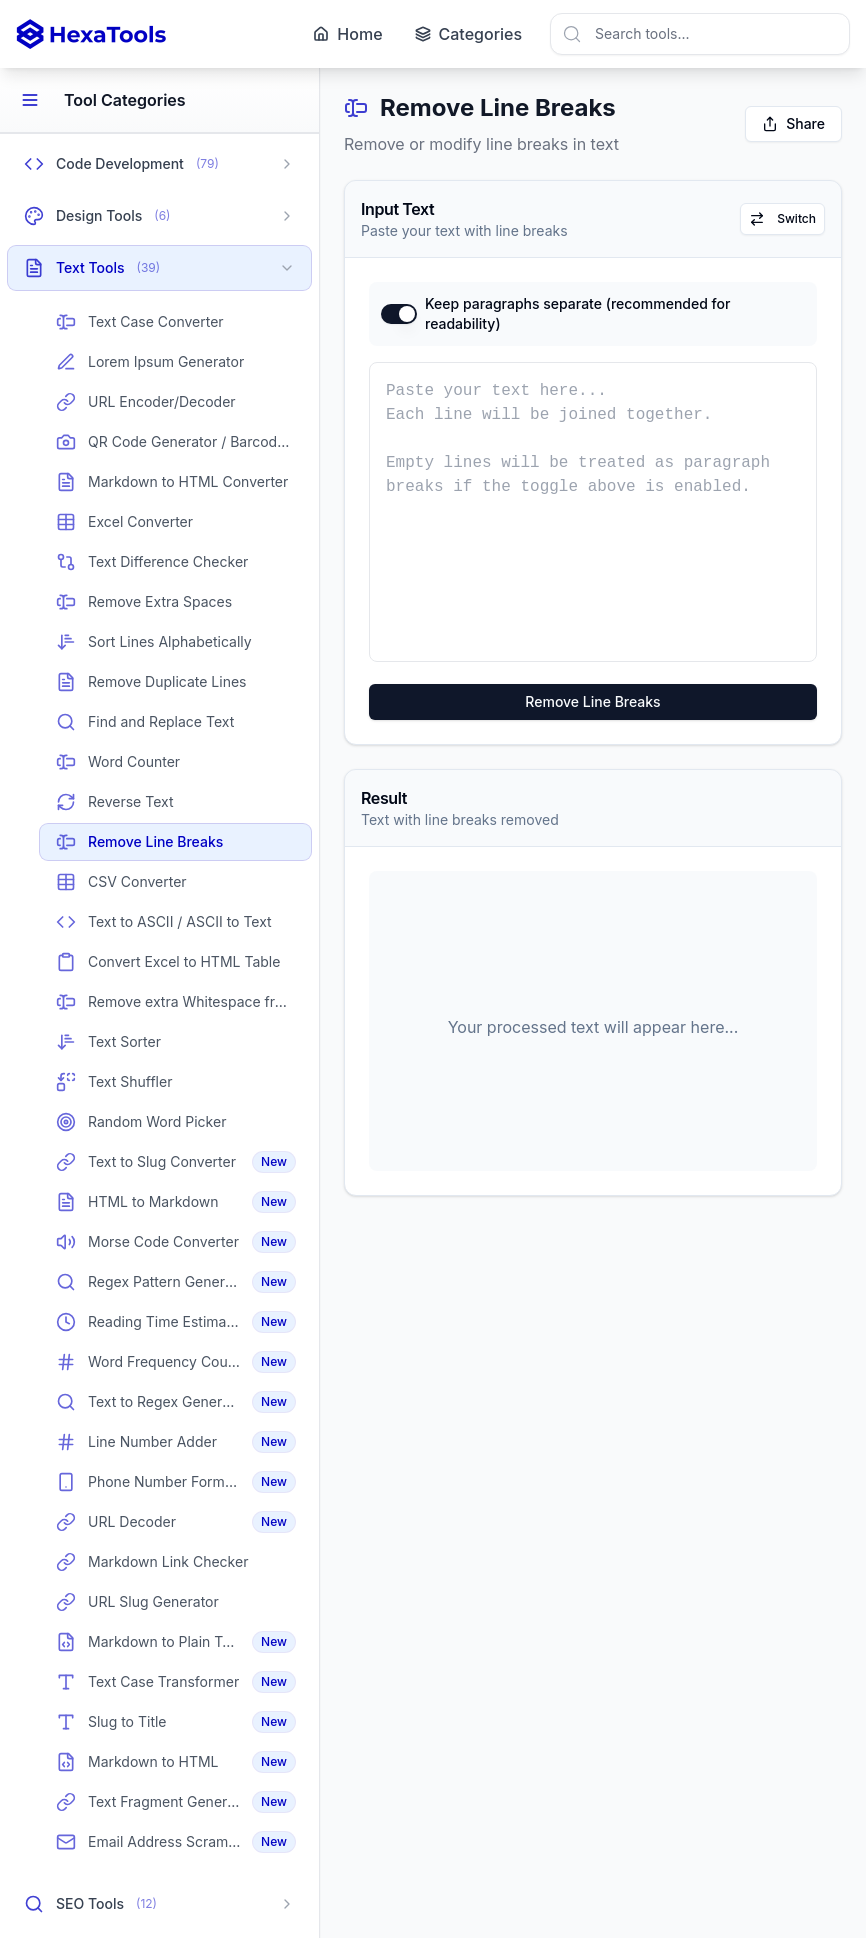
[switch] (399, 314)
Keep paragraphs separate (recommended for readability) (577, 313)
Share (793, 123)
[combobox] (700, 34)
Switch (782, 219)
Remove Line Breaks (592, 701)
